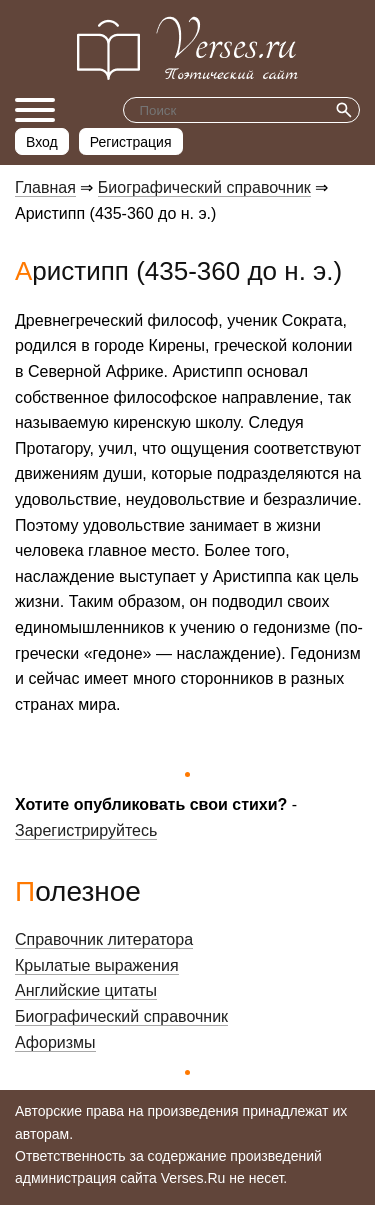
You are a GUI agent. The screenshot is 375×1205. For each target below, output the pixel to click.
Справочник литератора (104, 939)
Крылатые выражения (97, 965)
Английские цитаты (86, 990)
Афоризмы (55, 1042)
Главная (45, 187)
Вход (42, 142)
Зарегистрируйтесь (86, 830)
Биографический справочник (204, 187)
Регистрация (131, 142)
